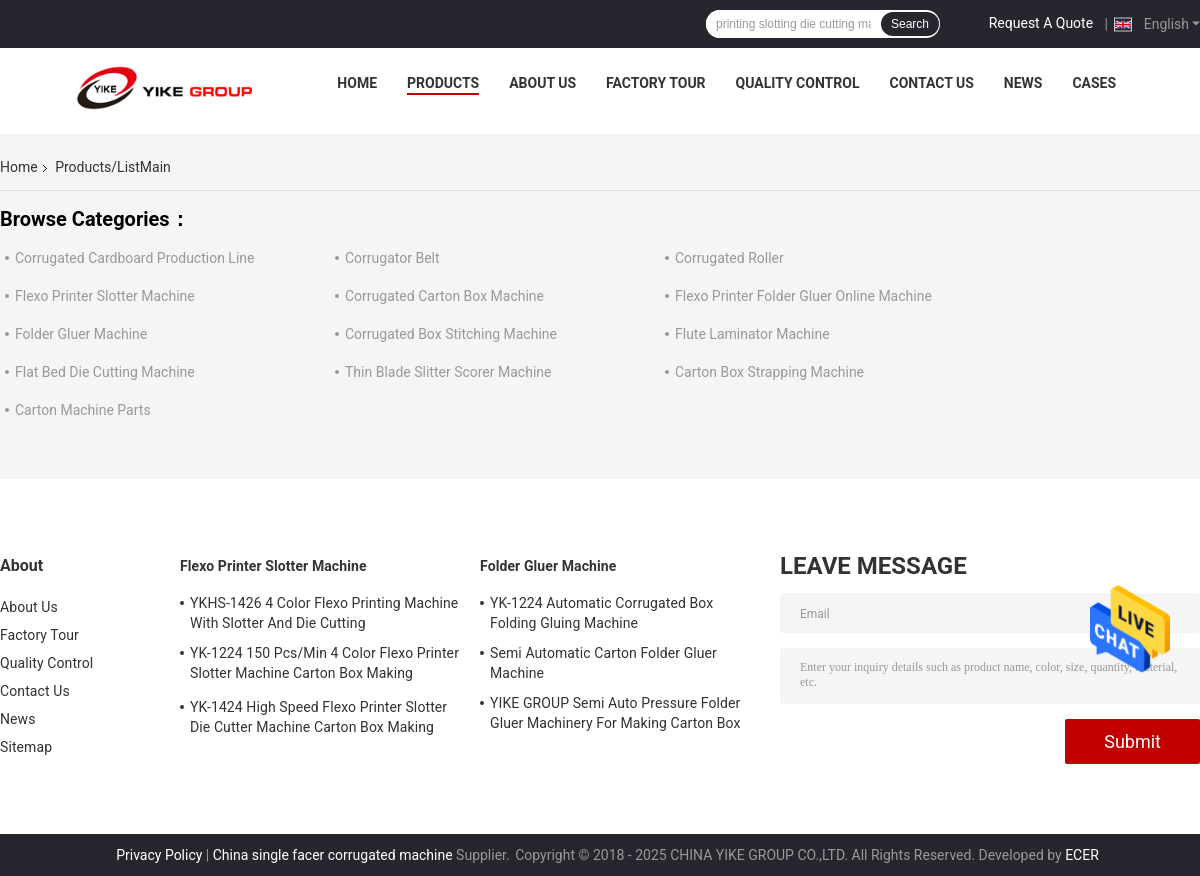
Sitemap (26, 747)
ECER (1082, 855)
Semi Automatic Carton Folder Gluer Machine (603, 663)
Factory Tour (656, 83)
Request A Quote (1041, 23)
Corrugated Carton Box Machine (444, 296)
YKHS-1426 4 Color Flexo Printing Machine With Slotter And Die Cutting (324, 613)
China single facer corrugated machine (333, 855)
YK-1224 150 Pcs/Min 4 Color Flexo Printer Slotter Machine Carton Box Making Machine (324, 666)
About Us (542, 83)
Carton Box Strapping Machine (769, 372)
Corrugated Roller (729, 258)
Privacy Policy (159, 855)
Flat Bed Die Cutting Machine (105, 372)
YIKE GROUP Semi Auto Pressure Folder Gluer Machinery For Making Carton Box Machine (615, 716)
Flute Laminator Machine (752, 334)
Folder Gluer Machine (81, 334)
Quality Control (798, 83)
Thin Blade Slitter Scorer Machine (448, 372)
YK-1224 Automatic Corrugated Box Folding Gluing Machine (601, 613)
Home (357, 83)
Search (910, 24)
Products (443, 83)
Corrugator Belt (392, 258)
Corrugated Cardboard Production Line (134, 258)
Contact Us (931, 83)
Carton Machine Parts (83, 410)
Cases (1094, 83)
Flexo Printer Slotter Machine (105, 296)
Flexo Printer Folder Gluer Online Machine (803, 296)
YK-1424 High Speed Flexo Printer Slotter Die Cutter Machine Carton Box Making (318, 717)
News (1023, 83)
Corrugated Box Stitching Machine (451, 334)
